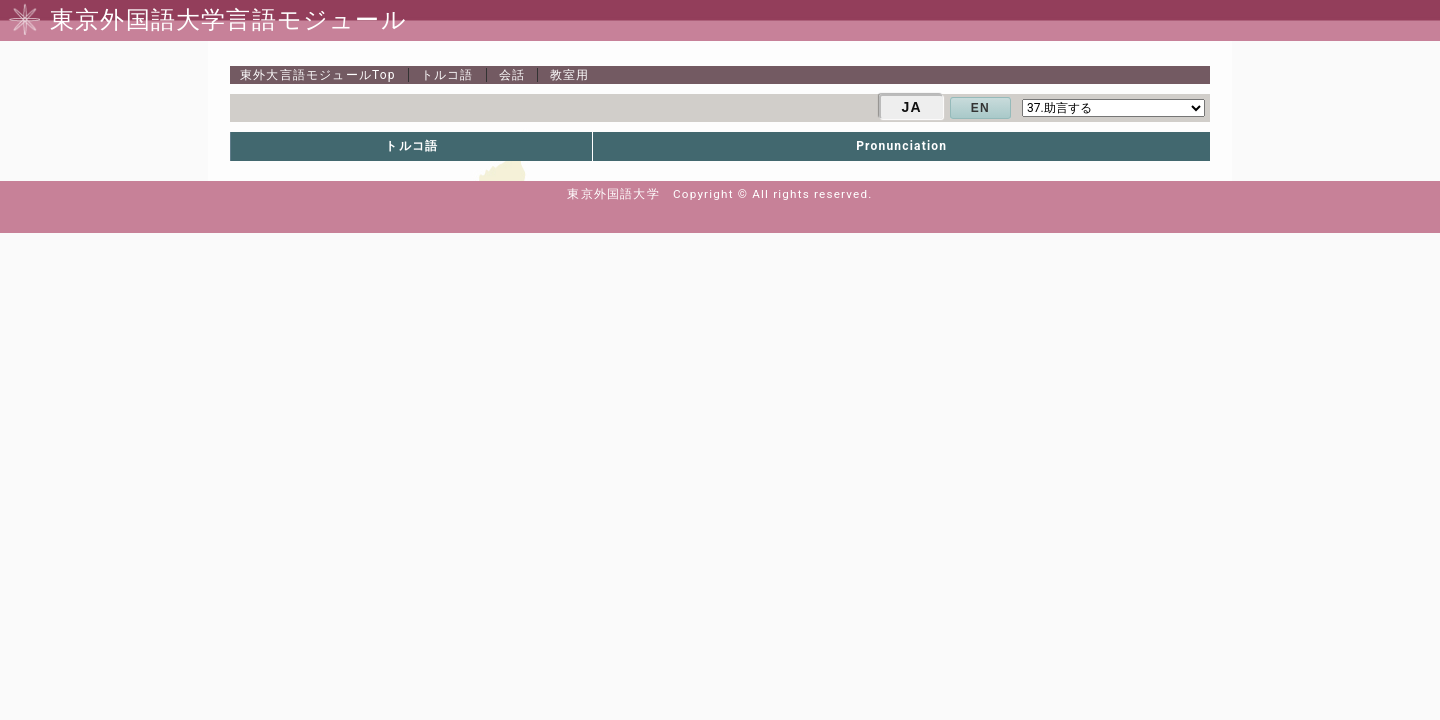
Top (318, 75)
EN (980, 108)
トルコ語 (447, 75)
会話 (512, 75)
